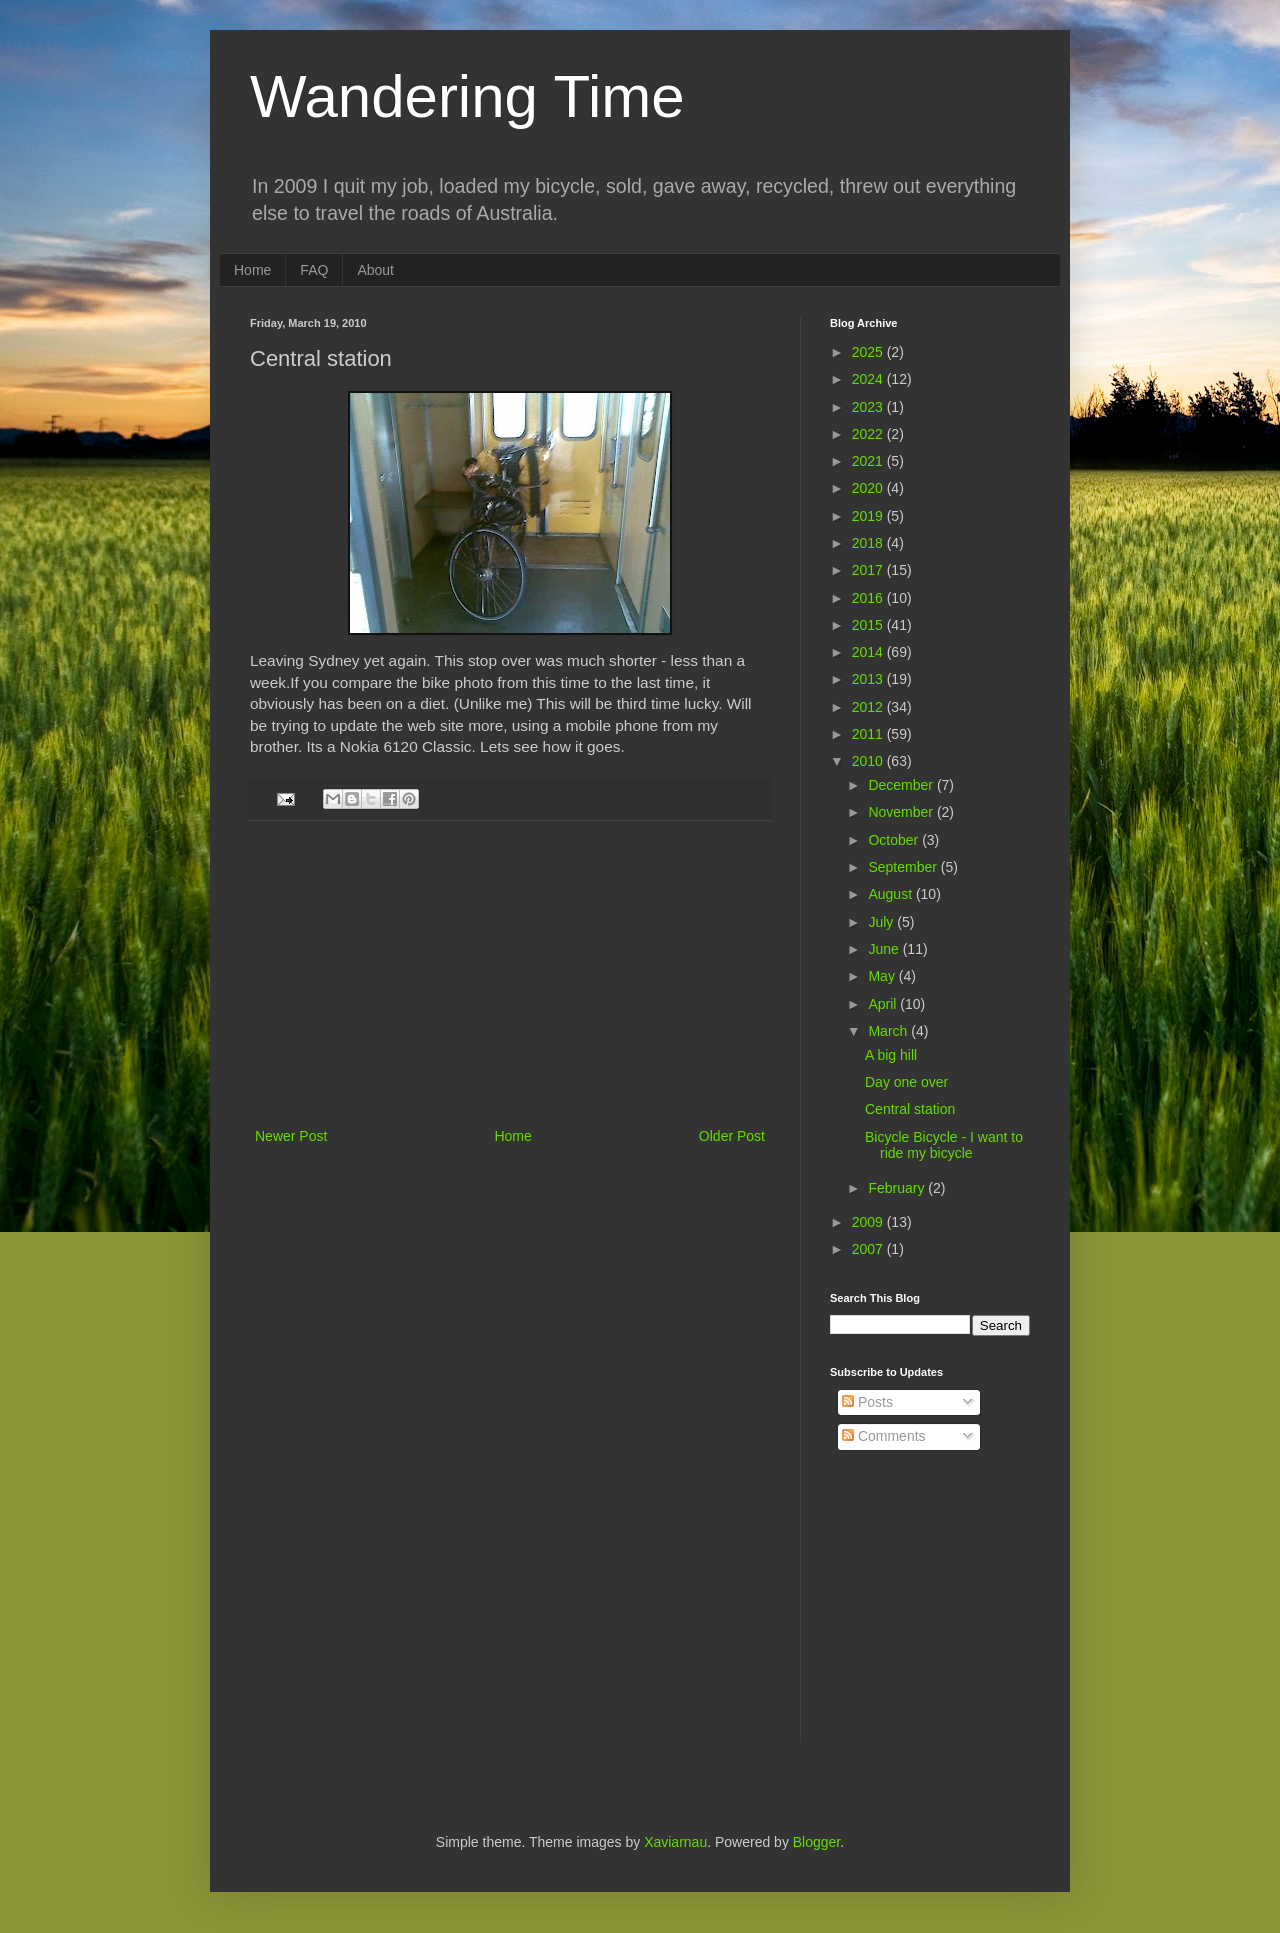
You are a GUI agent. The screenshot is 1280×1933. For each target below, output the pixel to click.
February (898, 1188)
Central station (910, 1109)
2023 (869, 407)
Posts (867, 1402)
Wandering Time (467, 96)
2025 (869, 352)
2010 (869, 761)
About (375, 270)
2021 (869, 461)
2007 (869, 1249)
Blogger (816, 1842)
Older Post (732, 1136)
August (891, 894)
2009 (869, 1222)
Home (252, 270)
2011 (869, 734)
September (904, 867)
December (902, 785)
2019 (869, 516)
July (882, 922)
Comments (884, 1436)
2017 (869, 570)
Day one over (906, 1082)
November (902, 812)
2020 (869, 488)
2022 (869, 434)
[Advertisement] (510, 974)
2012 (869, 707)
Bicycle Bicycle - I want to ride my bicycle (944, 1145)
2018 (869, 543)
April (884, 1004)
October (895, 840)
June (885, 949)
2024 (869, 379)
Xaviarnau (675, 1842)
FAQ (314, 270)
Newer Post (291, 1136)
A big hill (891, 1055)
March (889, 1031)
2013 (869, 679)
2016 (869, 598)
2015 (869, 625)
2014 (869, 652)
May (883, 976)
